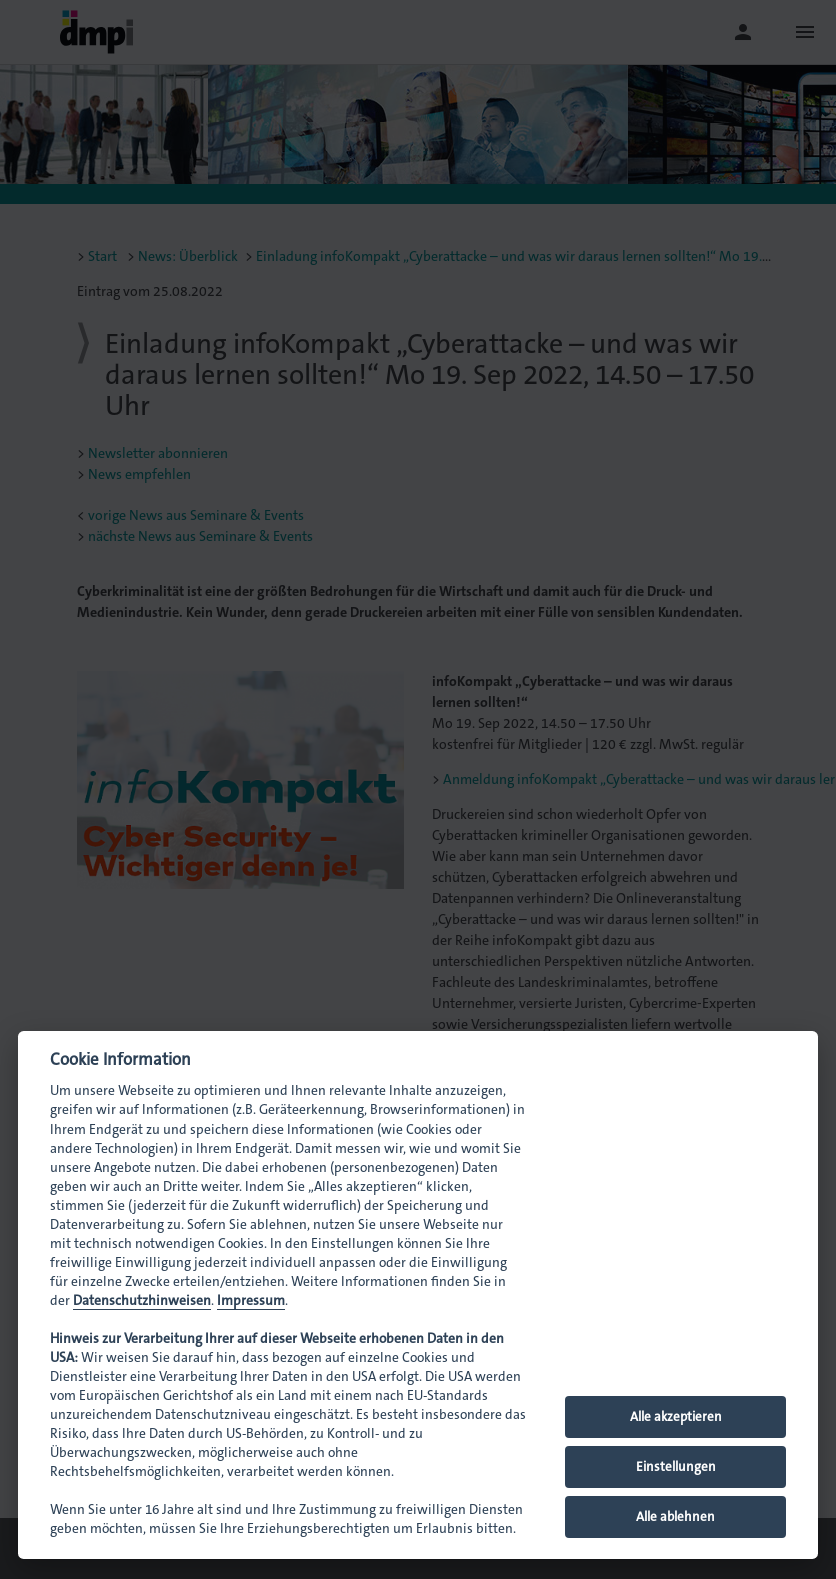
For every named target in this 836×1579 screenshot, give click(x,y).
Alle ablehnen (675, 1516)
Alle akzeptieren (676, 1416)
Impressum (251, 1300)
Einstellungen (676, 1466)
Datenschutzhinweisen (142, 1300)
